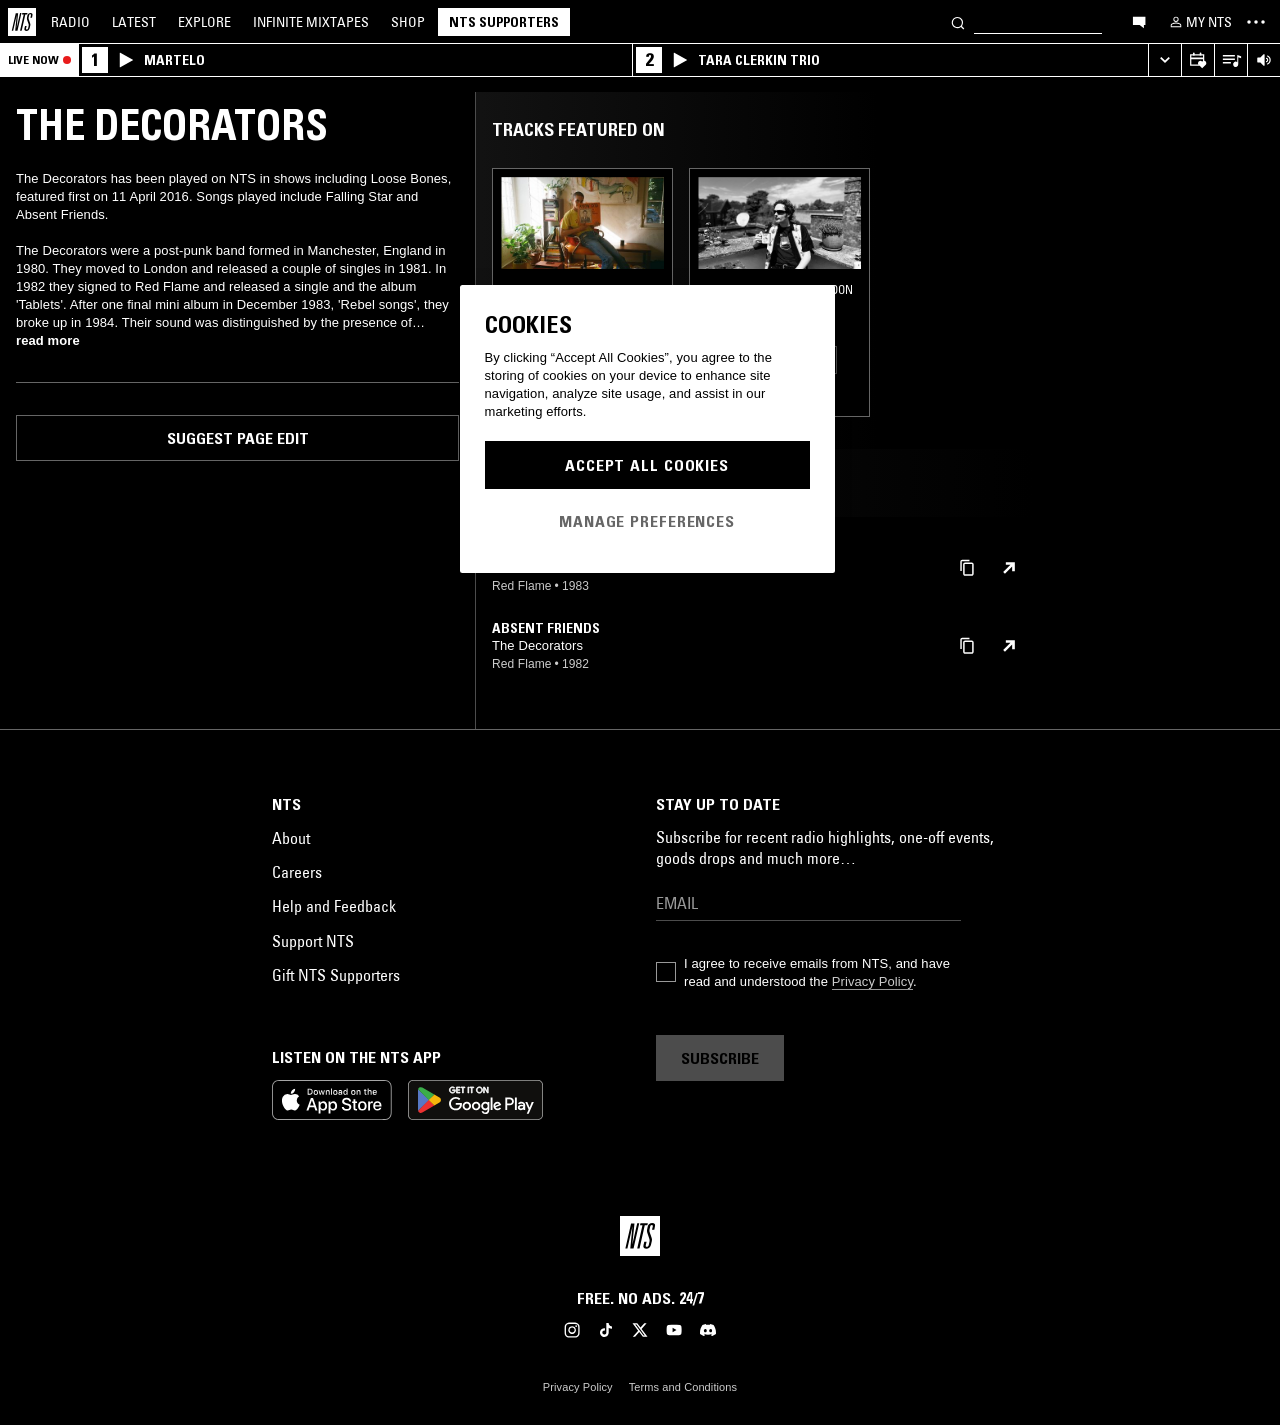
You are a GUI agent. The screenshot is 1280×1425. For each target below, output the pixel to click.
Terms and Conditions (683, 1387)
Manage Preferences (647, 521)
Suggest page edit (238, 438)
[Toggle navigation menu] (1256, 22)
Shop (408, 22)
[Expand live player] (1164, 60)
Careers (297, 872)
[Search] (958, 21)
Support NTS (313, 941)
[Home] (22, 22)
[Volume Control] (1263, 60)
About (291, 838)
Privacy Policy (872, 981)
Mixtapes (311, 22)
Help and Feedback (334, 906)
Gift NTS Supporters (336, 975)
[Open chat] (1139, 21)
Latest (134, 22)
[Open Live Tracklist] (1230, 60)
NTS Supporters (504, 22)
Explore (204, 22)
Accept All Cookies (647, 465)
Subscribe (720, 1058)
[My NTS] (1199, 22)
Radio (70, 22)
